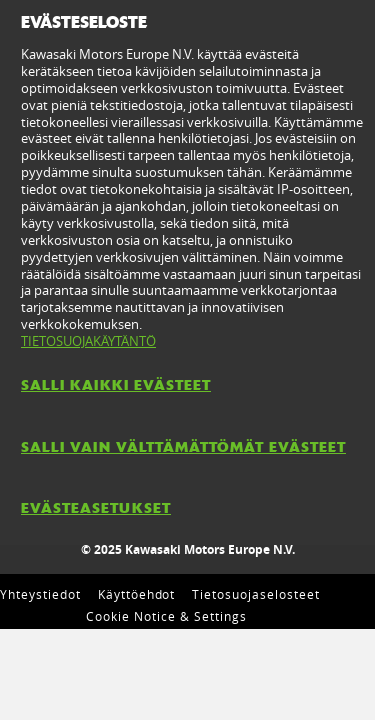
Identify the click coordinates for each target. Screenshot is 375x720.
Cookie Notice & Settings (166, 616)
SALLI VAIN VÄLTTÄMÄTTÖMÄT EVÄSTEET (183, 447)
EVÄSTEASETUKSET (96, 508)
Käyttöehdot (137, 594)
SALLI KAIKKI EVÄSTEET (116, 385)
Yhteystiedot (40, 594)
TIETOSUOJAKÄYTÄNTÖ (88, 341)
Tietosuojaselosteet (255, 594)
